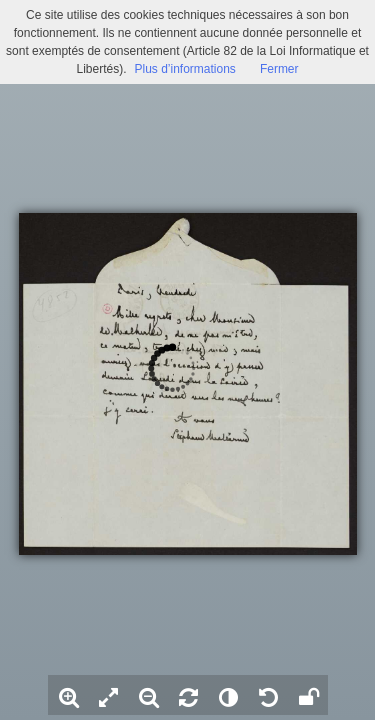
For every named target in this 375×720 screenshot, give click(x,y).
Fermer (279, 69)
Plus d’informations (184, 69)
